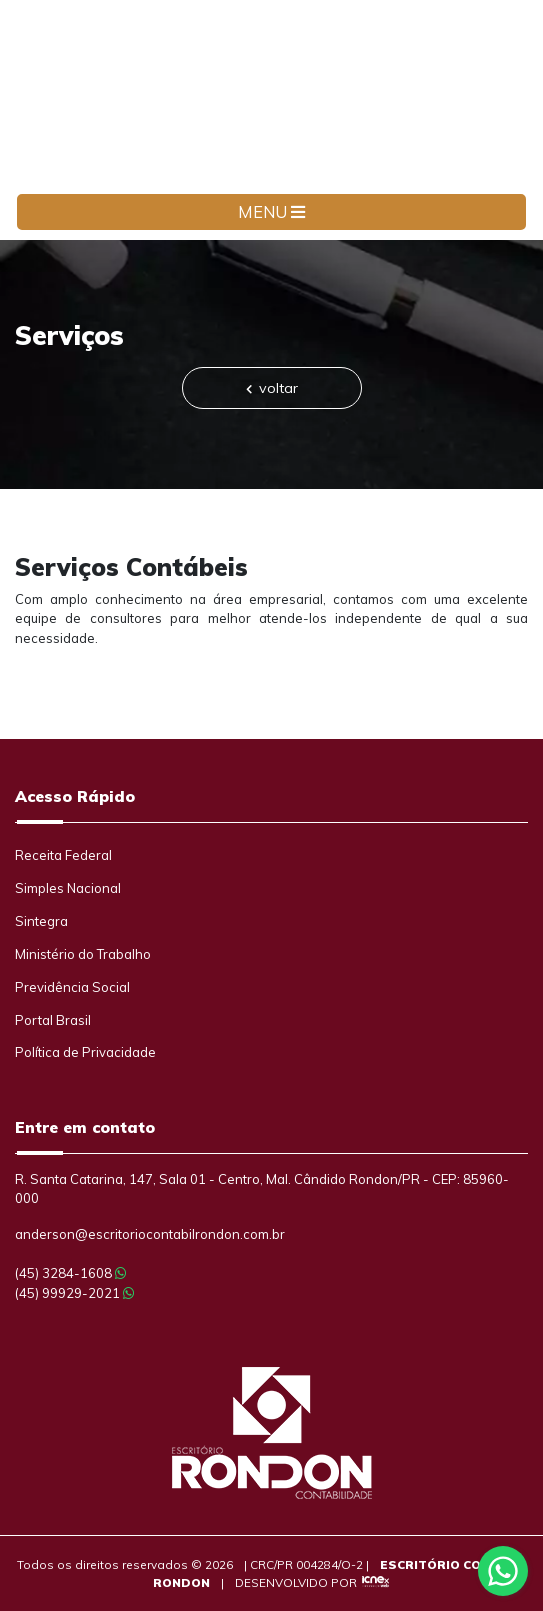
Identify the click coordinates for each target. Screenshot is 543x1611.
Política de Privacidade (85, 1052)
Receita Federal (63, 855)
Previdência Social (72, 987)
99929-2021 (74, 1293)
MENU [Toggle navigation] (271, 212)
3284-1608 (70, 1273)
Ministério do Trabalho (83, 954)
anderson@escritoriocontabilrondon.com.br (150, 1234)
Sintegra (41, 921)
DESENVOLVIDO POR (296, 1582)
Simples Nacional (68, 888)
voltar (272, 388)
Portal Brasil (53, 1020)
